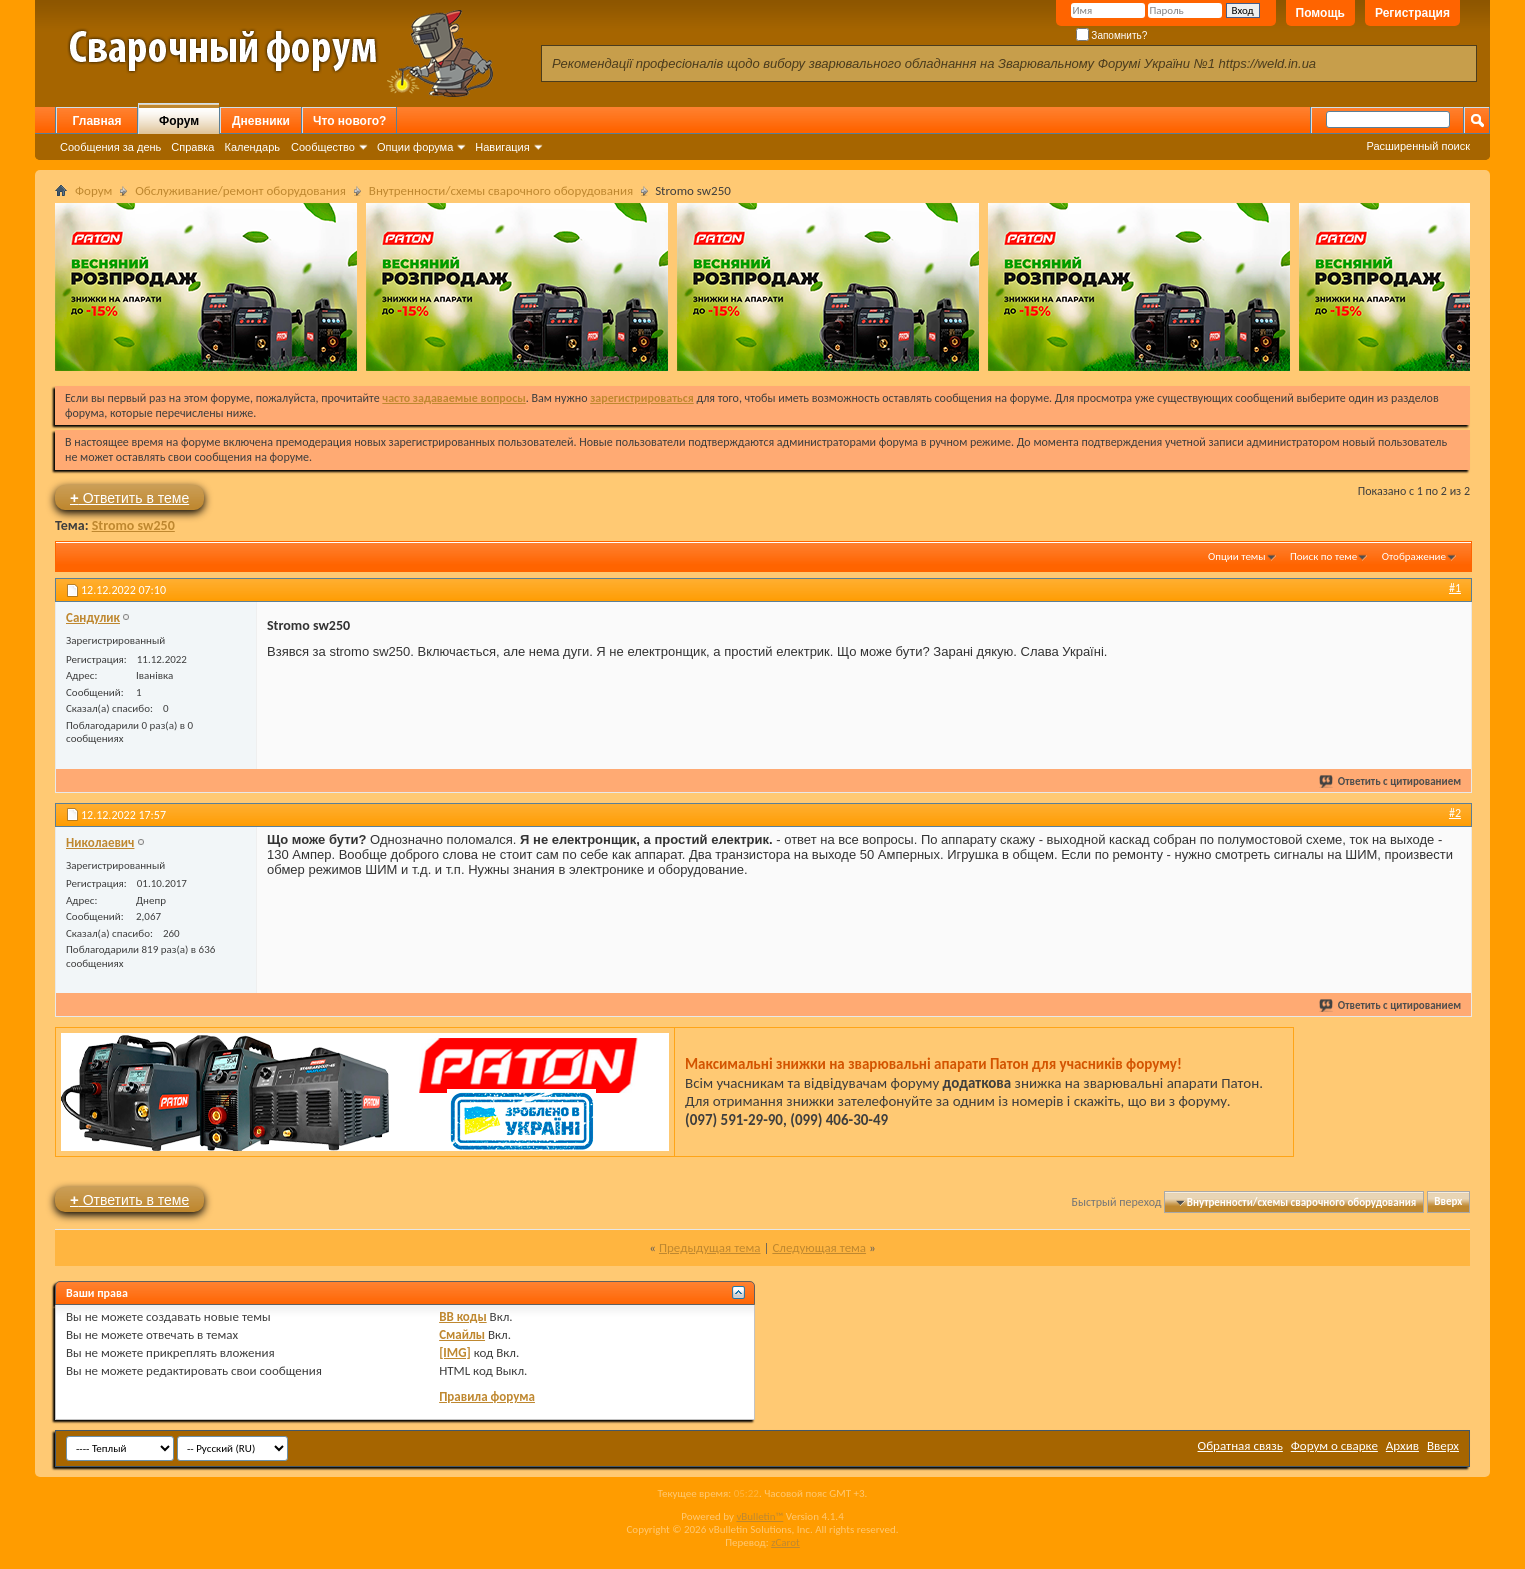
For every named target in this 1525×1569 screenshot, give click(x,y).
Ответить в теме (129, 497)
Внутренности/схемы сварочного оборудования (501, 190)
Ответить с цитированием (1391, 781)
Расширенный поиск (1418, 146)
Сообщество (323, 147)
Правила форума (487, 1396)
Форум (179, 121)
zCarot (785, 1542)
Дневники (261, 121)
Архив (1402, 1445)
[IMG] (455, 1352)
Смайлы (462, 1334)
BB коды (463, 1316)
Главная (97, 121)
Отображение (1414, 556)
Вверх (1448, 1202)
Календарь (252, 147)
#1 (1455, 588)
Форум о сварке (1334, 1445)
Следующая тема (819, 1247)
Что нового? (349, 121)
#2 (1455, 813)
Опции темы (1237, 556)
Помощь (1320, 13)
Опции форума (415, 147)
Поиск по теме (1323, 556)
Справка (192, 147)
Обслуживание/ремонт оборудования (240, 190)
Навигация (502, 147)
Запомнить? (1112, 35)
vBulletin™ (759, 1516)
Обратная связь (1240, 1445)
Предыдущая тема (710, 1247)
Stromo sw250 (133, 525)
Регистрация (1412, 13)
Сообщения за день (110, 147)
